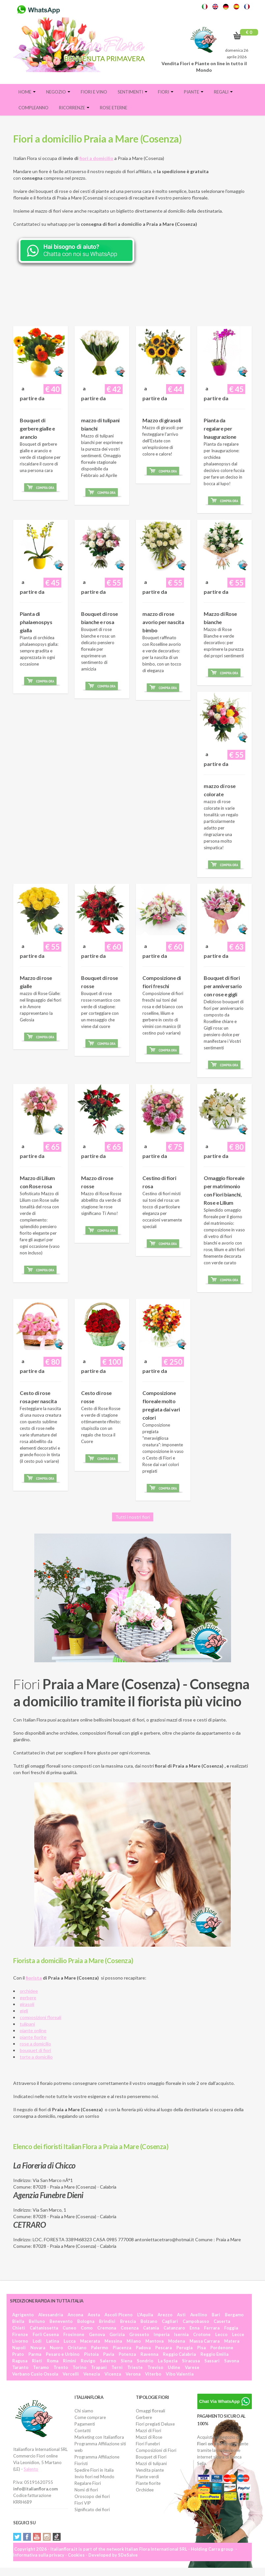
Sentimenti (132, 91)
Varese (192, 2367)
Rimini (69, 2360)
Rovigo (88, 2360)
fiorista (34, 1978)
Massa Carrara (205, 2341)
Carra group (220, 2549)
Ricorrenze (74, 107)
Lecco (221, 2334)
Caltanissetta (44, 2327)
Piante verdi (147, 2476)
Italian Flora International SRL (156, 2549)
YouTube (37, 2537)
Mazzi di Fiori (148, 2430)
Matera (231, 2341)
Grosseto (139, 2334)
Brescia (128, 2321)
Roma (52, 2360)
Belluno (37, 2321)
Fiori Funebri (148, 2443)
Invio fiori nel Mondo (94, 2476)
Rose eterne (113, 107)
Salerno (108, 2360)
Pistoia (91, 2354)
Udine (174, 2367)
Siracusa (191, 2360)
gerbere (28, 1997)
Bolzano (148, 2321)
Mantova (154, 2341)
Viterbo (153, 2374)
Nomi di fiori (86, 2489)
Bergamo (234, 2314)
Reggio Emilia (214, 2354)
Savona (231, 2360)
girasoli (27, 2004)
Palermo (99, 2347)
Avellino (198, 2314)
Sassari (212, 2360)
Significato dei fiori (92, 2509)
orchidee (29, 1991)
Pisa (201, 2347)
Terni (117, 2367)
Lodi (37, 2341)
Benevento (61, 2321)
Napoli (19, 2347)
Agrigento (23, 2314)
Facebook (27, 2537)
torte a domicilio (36, 2057)
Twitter (17, 2537)
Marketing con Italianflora (99, 2437)
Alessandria (50, 2314)
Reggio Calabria (179, 2354)
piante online (33, 2030)
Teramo (41, 2367)
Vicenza (112, 2374)
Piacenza (122, 2347)
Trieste (135, 2367)
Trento (60, 2367)
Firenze (20, 2334)
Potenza (127, 2354)
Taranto (20, 2367)
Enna (194, 2327)
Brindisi (107, 2321)
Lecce (238, 2334)
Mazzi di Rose (149, 2437)
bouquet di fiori (35, 2050)
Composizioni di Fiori (156, 2450)
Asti (181, 2314)
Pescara (163, 2347)
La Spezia (167, 2360)
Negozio (58, 91)
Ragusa (19, 2360)
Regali (223, 91)
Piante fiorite (148, 2483)
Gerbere (144, 2417)
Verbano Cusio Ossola (35, 2374)
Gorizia (117, 2334)
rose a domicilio (35, 2043)
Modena (176, 2341)
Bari (216, 2314)
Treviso (155, 2367)
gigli (24, 2010)
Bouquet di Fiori (151, 2456)
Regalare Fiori (87, 2483)
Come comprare (90, 2417)
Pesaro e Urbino (62, 2354)
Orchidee (145, 2489)
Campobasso (196, 2321)
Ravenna (149, 2354)
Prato (18, 2354)
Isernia (181, 2334)
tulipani (27, 2024)
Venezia (91, 2374)
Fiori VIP (82, 2503)
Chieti (18, 2327)
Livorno (20, 2341)
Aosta (94, 2314)
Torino (79, 2367)
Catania (151, 2327)
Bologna (85, 2321)
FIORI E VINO (94, 91)
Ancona (75, 2314)
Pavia (108, 2354)
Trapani (99, 2367)
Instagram (47, 2537)
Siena (126, 2360)
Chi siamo (83, 2410)
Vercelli (71, 2374)
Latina (52, 2341)
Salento (31, 2469)
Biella (18, 2321)
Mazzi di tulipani (151, 2463)
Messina (113, 2341)
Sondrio (145, 2360)
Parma (34, 2354)
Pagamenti (84, 2424)
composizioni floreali (40, 2017)
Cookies (76, 2555)
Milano (134, 2341)
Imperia (161, 2334)
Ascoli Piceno (118, 2314)
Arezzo (165, 2314)
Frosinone (73, 2334)
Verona (133, 2374)
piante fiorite (33, 2037)
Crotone (202, 2334)
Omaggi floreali (150, 2410)
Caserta (222, 2321)
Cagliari (170, 2321)
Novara (37, 2347)
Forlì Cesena (46, 2334)
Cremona (106, 2327)
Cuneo (69, 2327)
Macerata (90, 2341)
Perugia (184, 2347)
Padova (143, 2347)
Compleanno (33, 107)
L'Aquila (145, 2314)
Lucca (69, 2341)
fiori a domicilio (96, 158)
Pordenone (221, 2347)
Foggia (231, 2327)
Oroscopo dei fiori (92, 2496)
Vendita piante (150, 2470)
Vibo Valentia (179, 2374)
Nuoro (56, 2347)
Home (27, 91)
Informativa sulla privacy (38, 2555)
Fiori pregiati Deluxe (155, 2424)
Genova (97, 2334)
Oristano (77, 2347)
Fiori (165, 91)
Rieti (37, 2360)
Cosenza (129, 2327)
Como (87, 2327)
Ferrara (212, 2327)
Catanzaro (174, 2327)
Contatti (82, 2430)
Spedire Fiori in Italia (94, 2470)
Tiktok (57, 2537)
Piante (193, 91)
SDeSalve (128, 2555)
